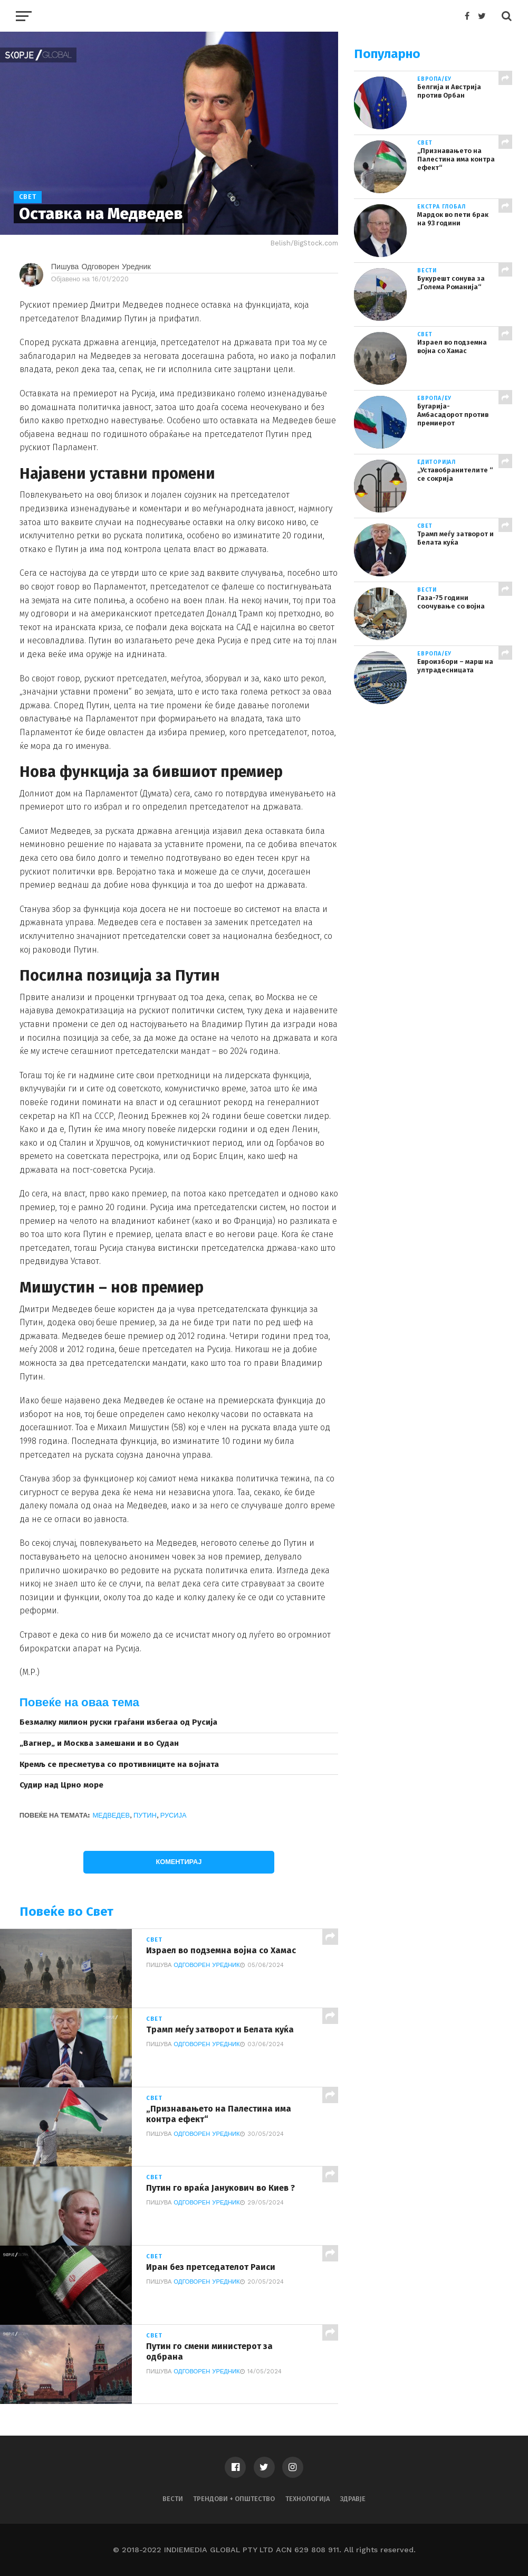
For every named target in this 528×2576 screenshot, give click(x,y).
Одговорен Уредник (206, 1965)
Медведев (111, 1815)
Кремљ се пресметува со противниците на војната (119, 1764)
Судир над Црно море (61, 1785)
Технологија (307, 2499)
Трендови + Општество (234, 2499)
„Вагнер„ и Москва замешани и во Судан (99, 1743)
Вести (172, 2499)
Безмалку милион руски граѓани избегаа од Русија (118, 1722)
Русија (173, 1815)
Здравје (353, 2499)
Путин (145, 1815)
